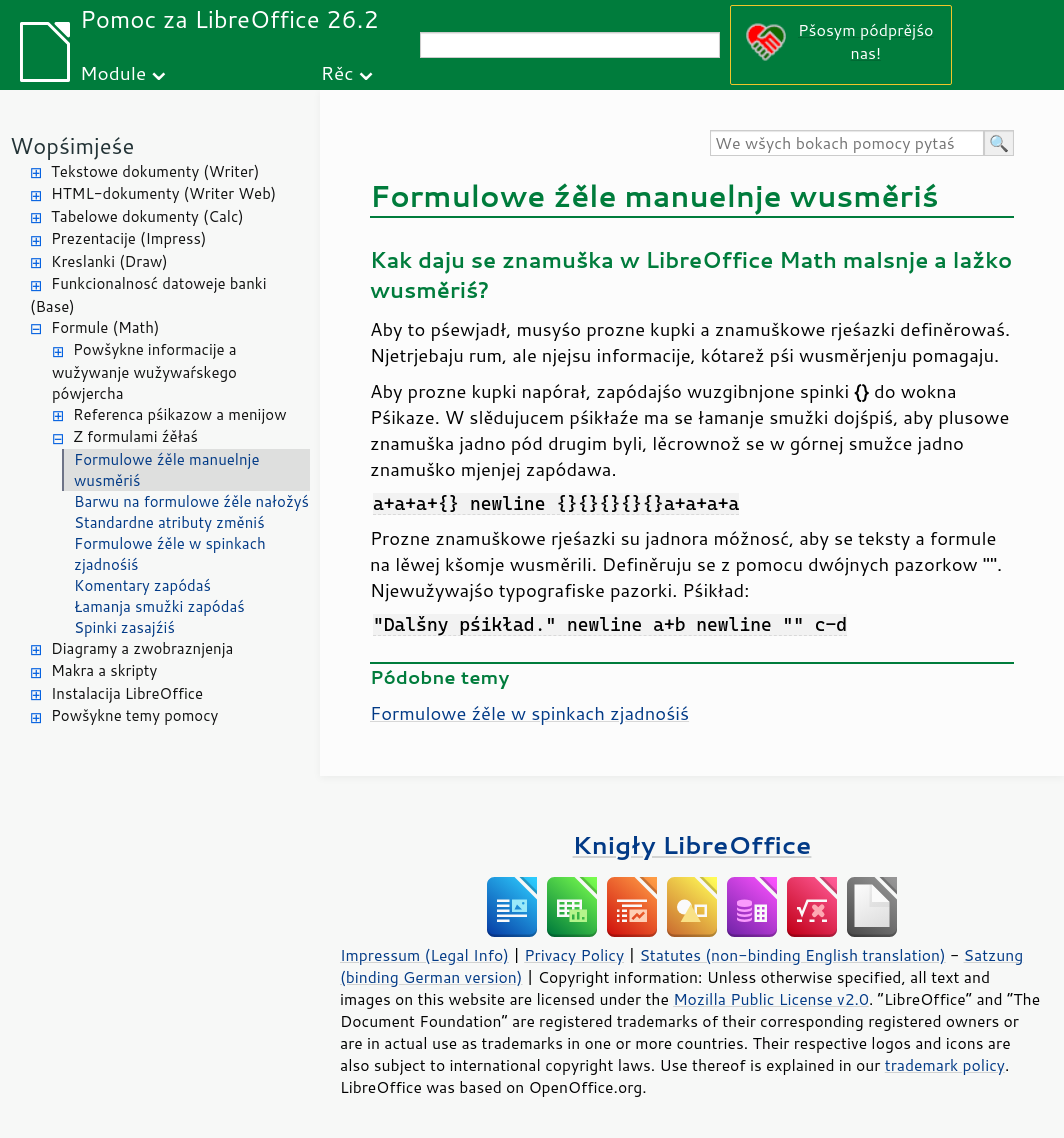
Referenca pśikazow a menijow (180, 414)
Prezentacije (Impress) (128, 238)
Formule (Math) (105, 327)
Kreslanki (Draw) (109, 261)
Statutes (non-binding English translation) (792, 955)
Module (113, 72)
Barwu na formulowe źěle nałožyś (191, 501)
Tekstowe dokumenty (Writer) (155, 171)
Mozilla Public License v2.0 (771, 999)
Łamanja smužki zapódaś (159, 606)
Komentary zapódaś (142, 585)
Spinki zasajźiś (124, 627)
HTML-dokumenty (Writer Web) (163, 193)
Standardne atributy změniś (169, 522)
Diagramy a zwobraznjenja (142, 648)
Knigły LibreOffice (692, 844)
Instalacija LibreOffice (127, 693)
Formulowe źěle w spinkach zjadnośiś (170, 554)
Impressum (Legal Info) (424, 955)
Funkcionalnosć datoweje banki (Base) (148, 295)
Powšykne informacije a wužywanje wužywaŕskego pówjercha (144, 371)
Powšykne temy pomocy (134, 715)
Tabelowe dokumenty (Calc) (147, 216)
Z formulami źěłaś (135, 436)
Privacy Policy (574, 955)
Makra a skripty (104, 670)
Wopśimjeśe (72, 145)
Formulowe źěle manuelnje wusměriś (166, 470)
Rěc (337, 72)
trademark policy (945, 1065)
